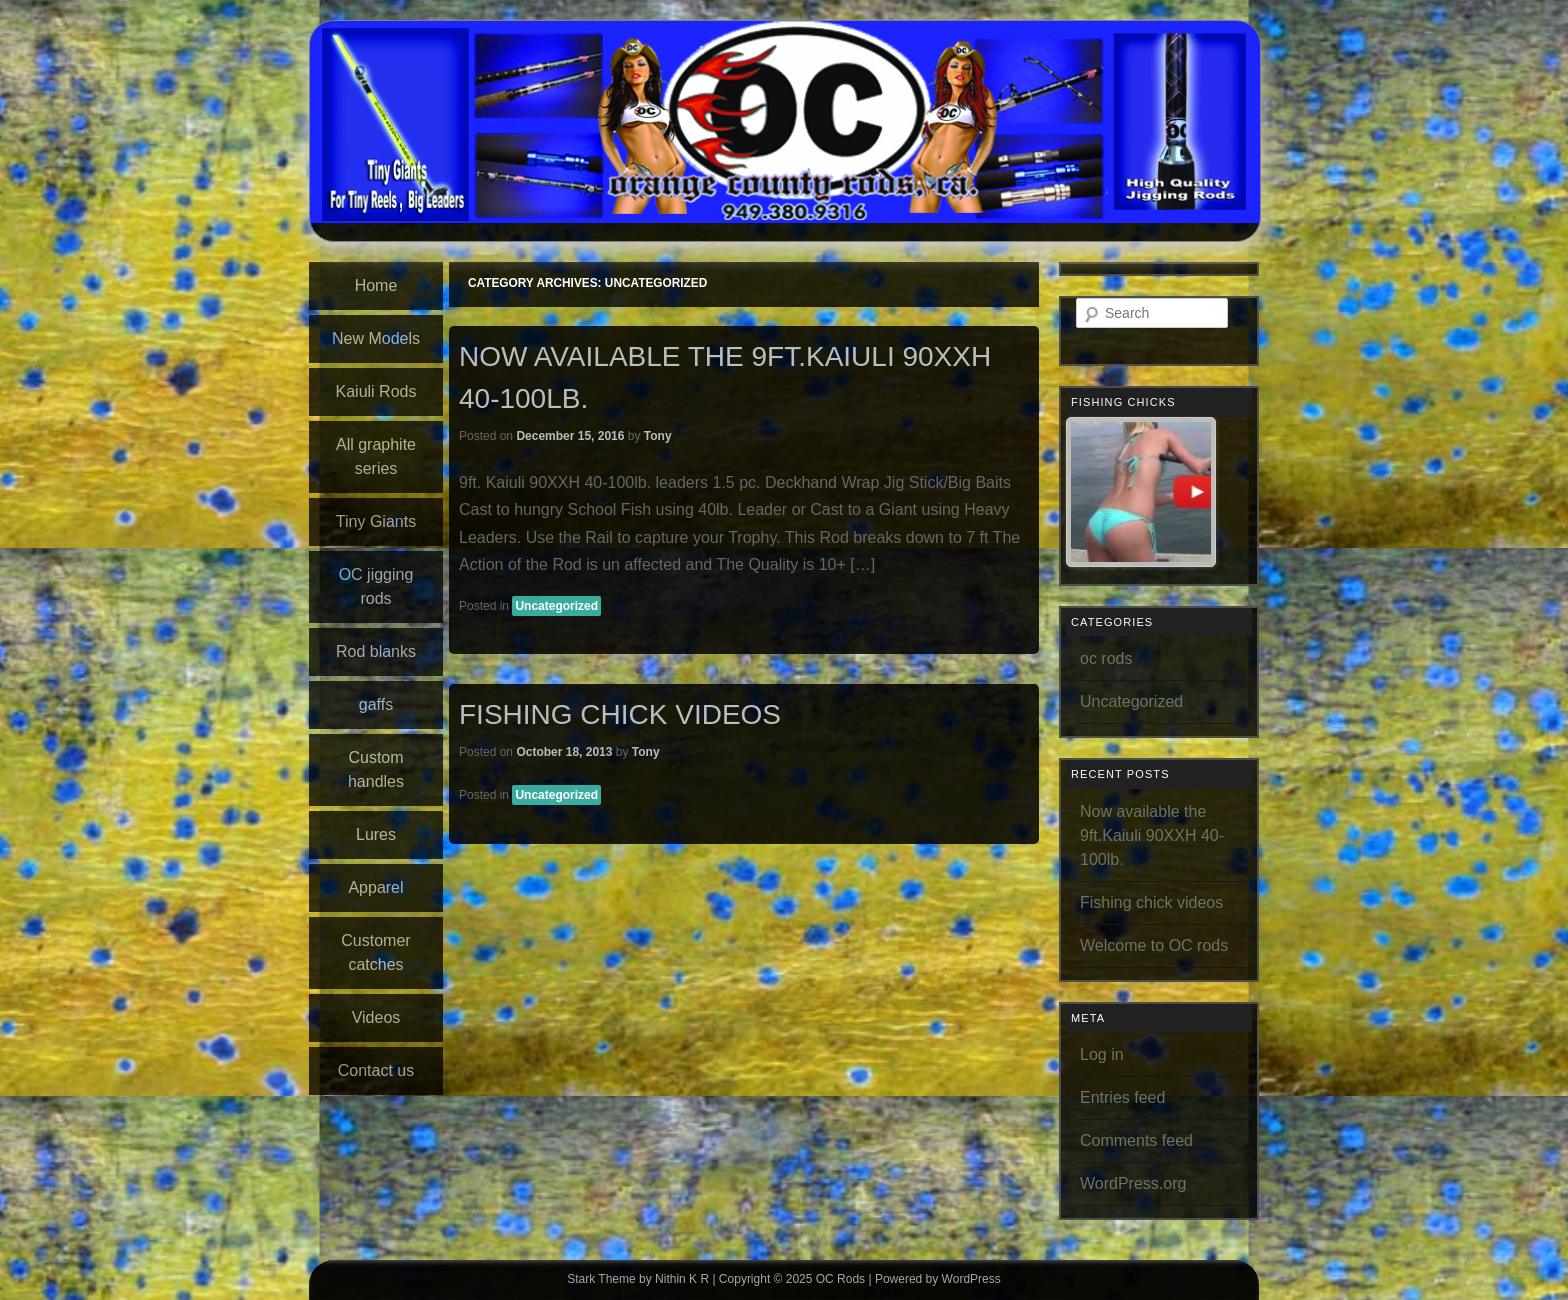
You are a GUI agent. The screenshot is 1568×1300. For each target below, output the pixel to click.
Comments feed (1136, 1140)
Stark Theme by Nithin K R (638, 1279)
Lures (376, 834)
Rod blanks (376, 651)
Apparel (375, 887)
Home (376, 285)
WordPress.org (1133, 1183)
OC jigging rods (376, 586)
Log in (1102, 1054)
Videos (376, 1017)
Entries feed (1122, 1097)
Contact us (376, 1070)
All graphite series (376, 456)
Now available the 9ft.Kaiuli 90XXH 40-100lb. (1152, 835)
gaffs (376, 704)
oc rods (1106, 658)
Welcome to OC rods (1154, 945)
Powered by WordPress (938, 1279)
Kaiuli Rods (376, 391)
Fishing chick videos (620, 714)
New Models (376, 338)
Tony (658, 436)
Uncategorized (556, 606)
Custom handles (376, 769)
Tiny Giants (376, 521)
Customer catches (375, 952)
